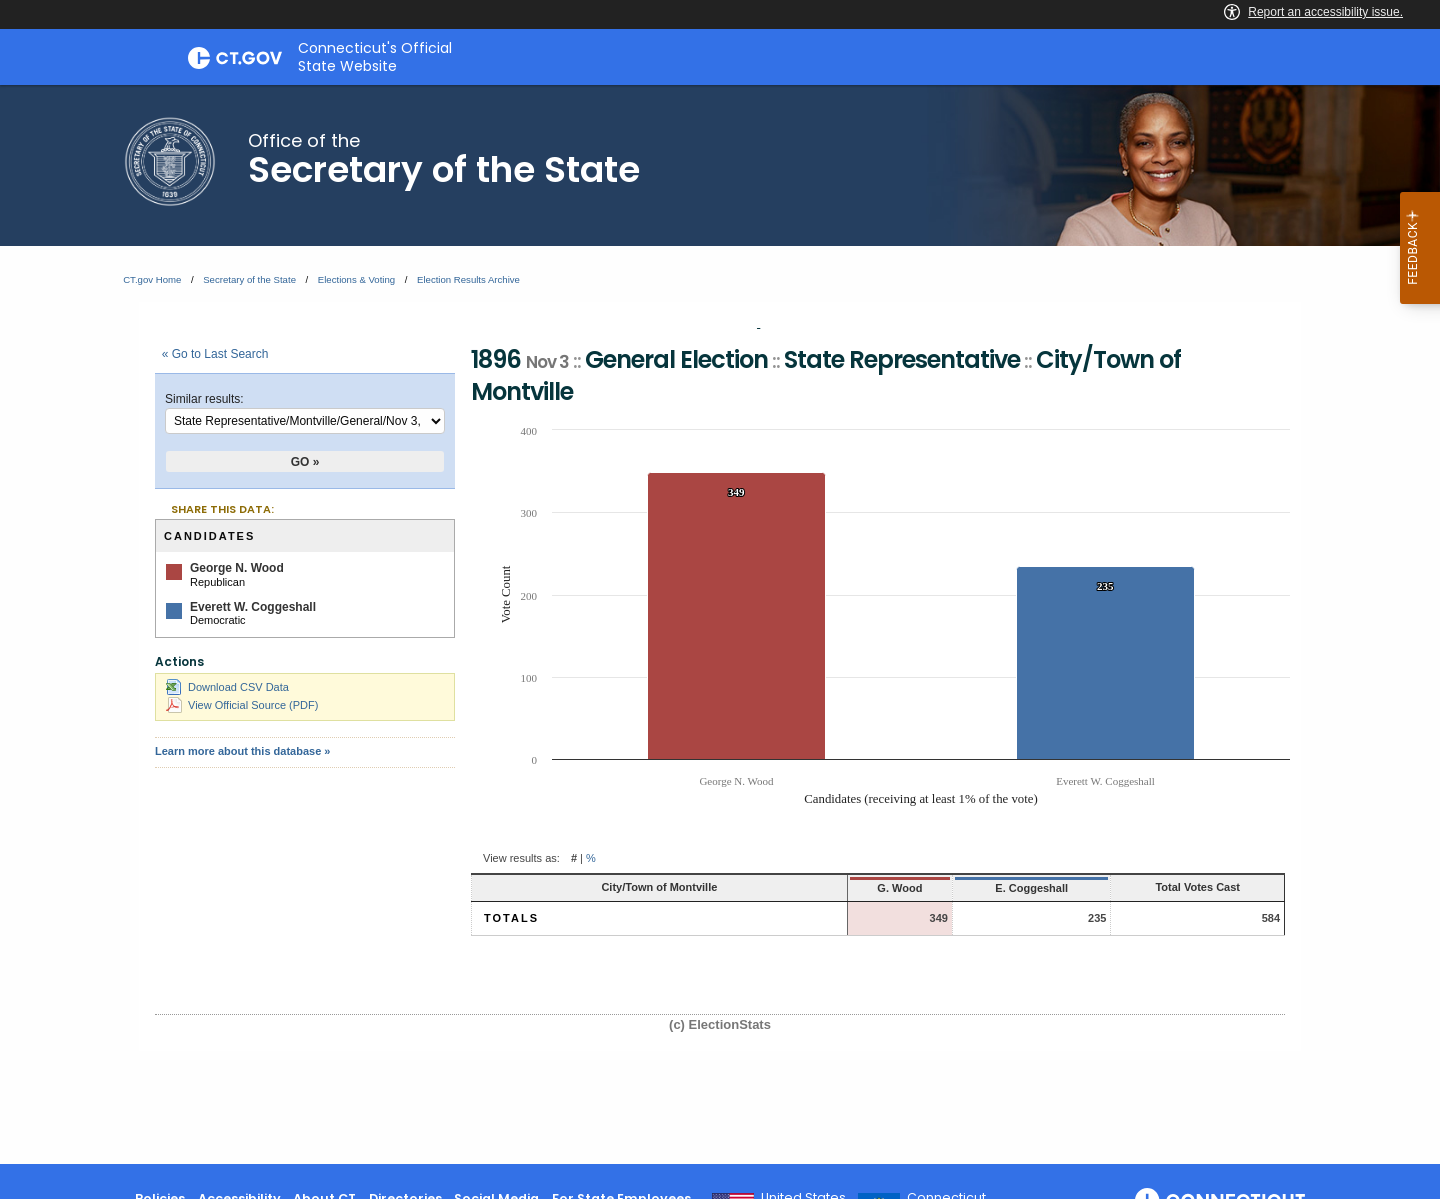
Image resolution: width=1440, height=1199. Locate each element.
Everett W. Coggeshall (253, 607)
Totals (511, 918)
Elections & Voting (356, 279)
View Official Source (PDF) (242, 705)
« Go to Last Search (215, 354)
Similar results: (204, 399)
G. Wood (806, 888)
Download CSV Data (227, 687)
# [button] (574, 858)
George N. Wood (237, 568)
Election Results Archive (468, 279)
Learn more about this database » (242, 751)
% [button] (591, 858)
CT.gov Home (152, 279)
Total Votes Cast (1164, 887)
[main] (720, 624)
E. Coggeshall (953, 888)
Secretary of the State (249, 279)
